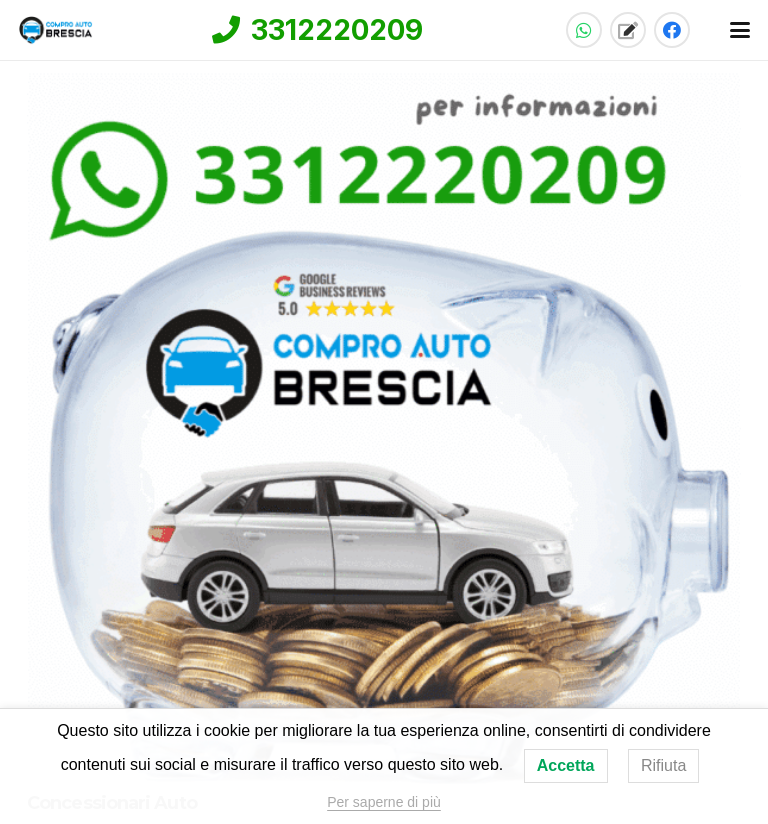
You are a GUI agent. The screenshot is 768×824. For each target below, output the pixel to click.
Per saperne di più (384, 802)
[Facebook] (672, 30)
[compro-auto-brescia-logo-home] (56, 30)
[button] (740, 30)
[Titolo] (628, 30)
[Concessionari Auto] (384, 428)
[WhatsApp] (584, 30)
